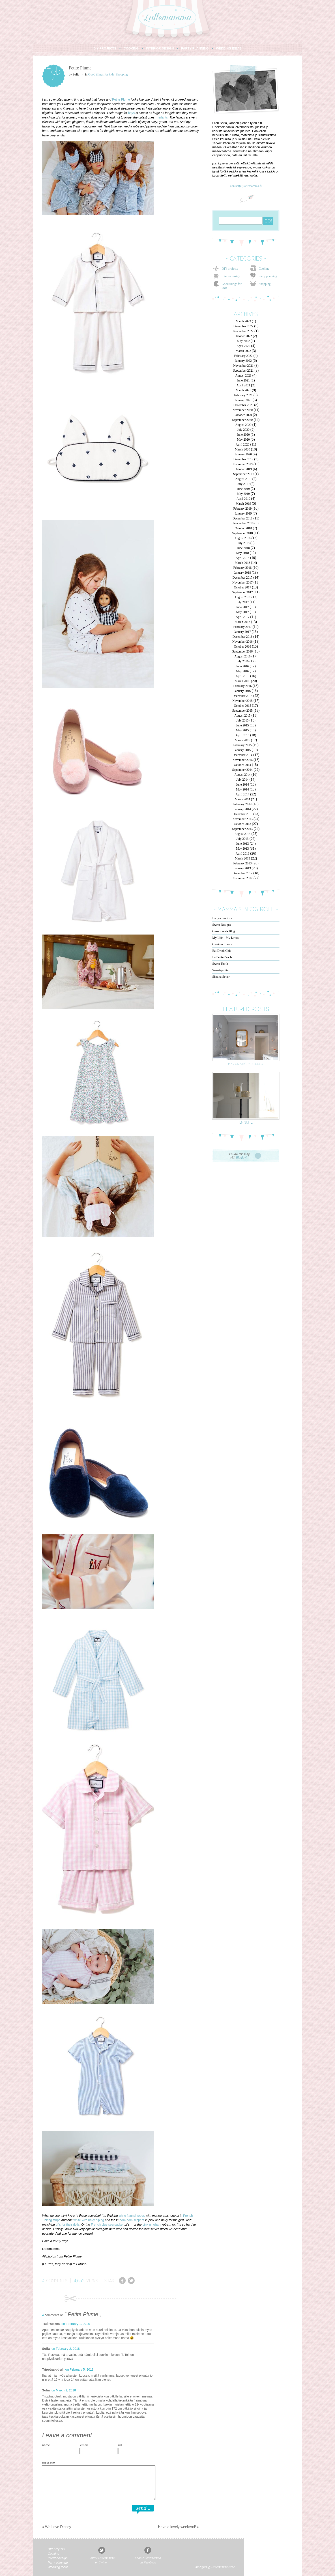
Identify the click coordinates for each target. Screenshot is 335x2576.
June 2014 (242, 784)
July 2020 (243, 429)
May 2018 (242, 553)
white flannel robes (131, 2215)
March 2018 (242, 562)
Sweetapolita (220, 970)
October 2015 (242, 705)
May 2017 (242, 612)
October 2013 (242, 824)
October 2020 (243, 415)
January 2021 (243, 400)
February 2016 (242, 686)
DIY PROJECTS (104, 48)
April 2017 (242, 617)
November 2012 (242, 878)
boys (131, 113)
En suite (246, 1122)
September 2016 (242, 651)
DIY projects (230, 268)
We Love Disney (58, 2527)
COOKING (131, 48)
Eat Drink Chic (221, 950)
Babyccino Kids (222, 918)
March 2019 (243, 503)
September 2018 (242, 533)
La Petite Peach (222, 957)
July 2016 (242, 661)
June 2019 (243, 489)
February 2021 (243, 395)
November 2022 (243, 331)
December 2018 (242, 518)
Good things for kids (101, 74)
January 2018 (242, 572)
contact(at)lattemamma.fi (246, 186)
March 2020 (242, 449)
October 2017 (242, 587)
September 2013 (242, 829)
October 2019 (243, 469)
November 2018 (243, 523)
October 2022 (243, 336)
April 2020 (242, 444)
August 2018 (242, 538)
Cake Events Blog (223, 931)
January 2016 (242, 691)
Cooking (264, 268)
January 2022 (243, 360)
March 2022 (243, 351)
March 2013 (242, 858)
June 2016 (242, 666)
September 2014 (242, 769)
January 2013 (242, 868)
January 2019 (243, 513)
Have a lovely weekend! (177, 2527)
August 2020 (243, 424)
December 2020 (243, 405)
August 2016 (242, 656)
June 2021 (243, 380)
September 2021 (243, 370)
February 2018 (242, 567)
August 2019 (243, 479)
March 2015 (242, 740)
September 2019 (243, 474)
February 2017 (242, 627)
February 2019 (242, 508)
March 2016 (242, 681)
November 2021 (243, 365)
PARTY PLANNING (195, 48)
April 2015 (242, 735)
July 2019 (243, 484)
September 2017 (242, 592)
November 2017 (242, 582)
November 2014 (242, 760)
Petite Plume (121, 99)
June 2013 (242, 843)
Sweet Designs (221, 924)
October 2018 (243, 528)
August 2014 (242, 774)
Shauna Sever (221, 976)
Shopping (122, 74)
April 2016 (242, 676)
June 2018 (243, 548)
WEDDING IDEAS (229, 48)
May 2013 (242, 848)
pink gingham (151, 2224)
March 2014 (242, 799)
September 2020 (242, 420)
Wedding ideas (58, 2567)
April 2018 (242, 558)
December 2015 (242, 696)
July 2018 (243, 543)
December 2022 (243, 326)
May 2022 (243, 341)
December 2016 (242, 636)
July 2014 (242, 779)
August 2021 (243, 375)
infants (163, 117)
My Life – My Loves (225, 937)
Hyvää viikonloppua (246, 1063)
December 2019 (243, 459)
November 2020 (242, 410)
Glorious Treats (222, 944)
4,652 (79, 2280)
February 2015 (242, 745)
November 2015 (242, 700)
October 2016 (242, 646)
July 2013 (242, 838)
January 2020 (243, 454)
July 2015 (242, 720)
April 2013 (242, 853)
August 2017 (242, 597)
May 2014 (242, 789)
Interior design (231, 276)
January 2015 (242, 750)
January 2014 (242, 809)
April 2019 (243, 498)
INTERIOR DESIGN (160, 48)
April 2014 (242, 794)
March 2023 (243, 321)
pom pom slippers (132, 2220)
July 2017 (242, 602)
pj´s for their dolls (68, 2224)
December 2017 (242, 577)
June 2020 (243, 434)
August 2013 (242, 834)
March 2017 (242, 622)
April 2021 (243, 385)
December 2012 (242, 873)
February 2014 (242, 804)
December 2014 (242, 755)
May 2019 (243, 493)
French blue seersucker (107, 2224)
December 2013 (242, 814)
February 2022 (243, 356)
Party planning (268, 276)
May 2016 (242, 671)
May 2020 (243, 439)
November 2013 (242, 819)
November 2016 (242, 641)
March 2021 (243, 390)
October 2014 (242, 765)
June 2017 (242, 607)
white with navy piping (88, 2220)
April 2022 (243, 346)
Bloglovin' (242, 1157)
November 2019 (242, 464)
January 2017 (242, 631)
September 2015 (242, 710)
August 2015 (242, 715)
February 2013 (242, 863)
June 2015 (242, 725)
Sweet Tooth (220, 963)
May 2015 (242, 730)
